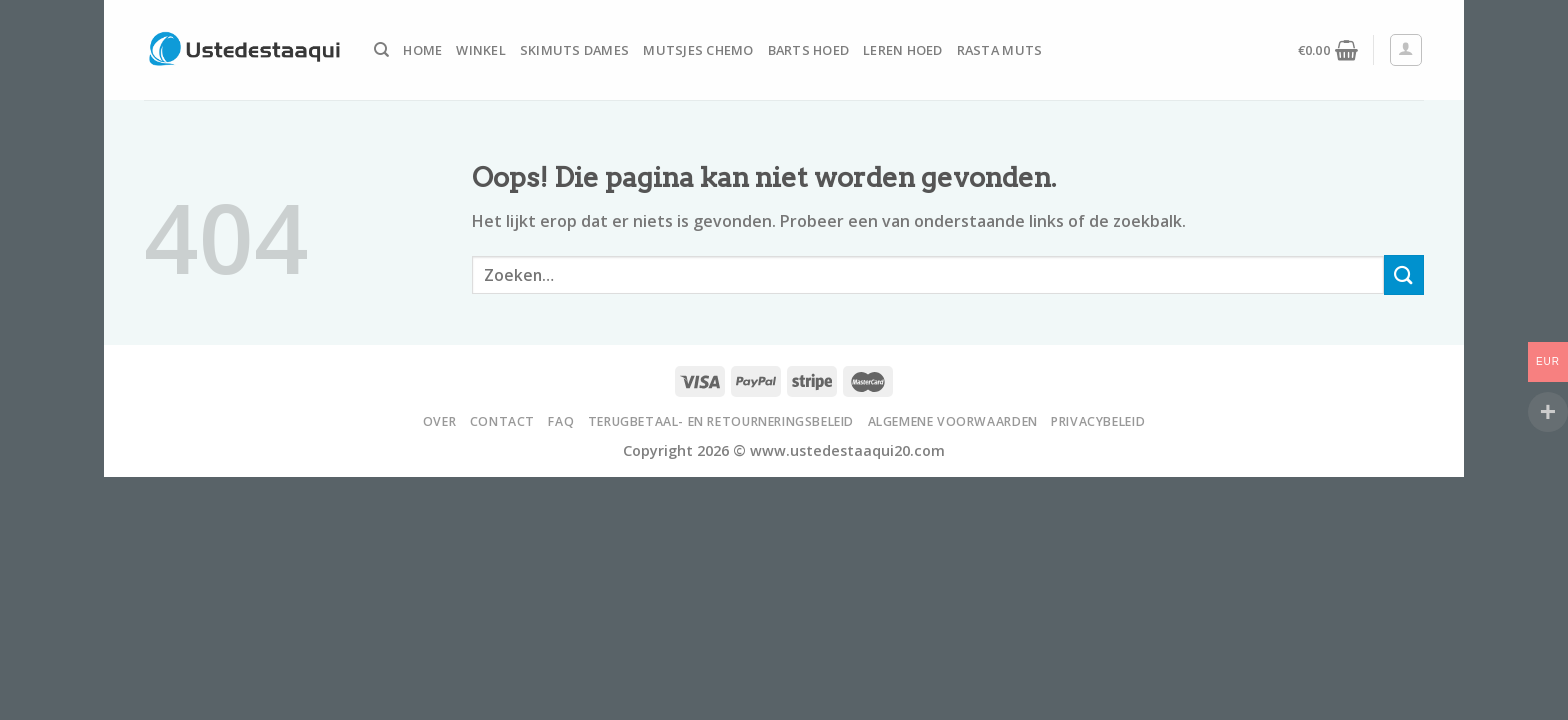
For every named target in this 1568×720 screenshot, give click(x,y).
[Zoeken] (381, 50)
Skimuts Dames (574, 50)
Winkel (481, 50)
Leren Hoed (903, 50)
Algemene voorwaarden (953, 421)
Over (439, 421)
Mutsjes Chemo (698, 50)
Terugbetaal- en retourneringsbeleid (721, 421)
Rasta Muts (1000, 50)
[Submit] (1404, 274)
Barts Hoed (809, 50)
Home (422, 50)
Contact (502, 421)
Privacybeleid (1098, 421)
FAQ (561, 421)
